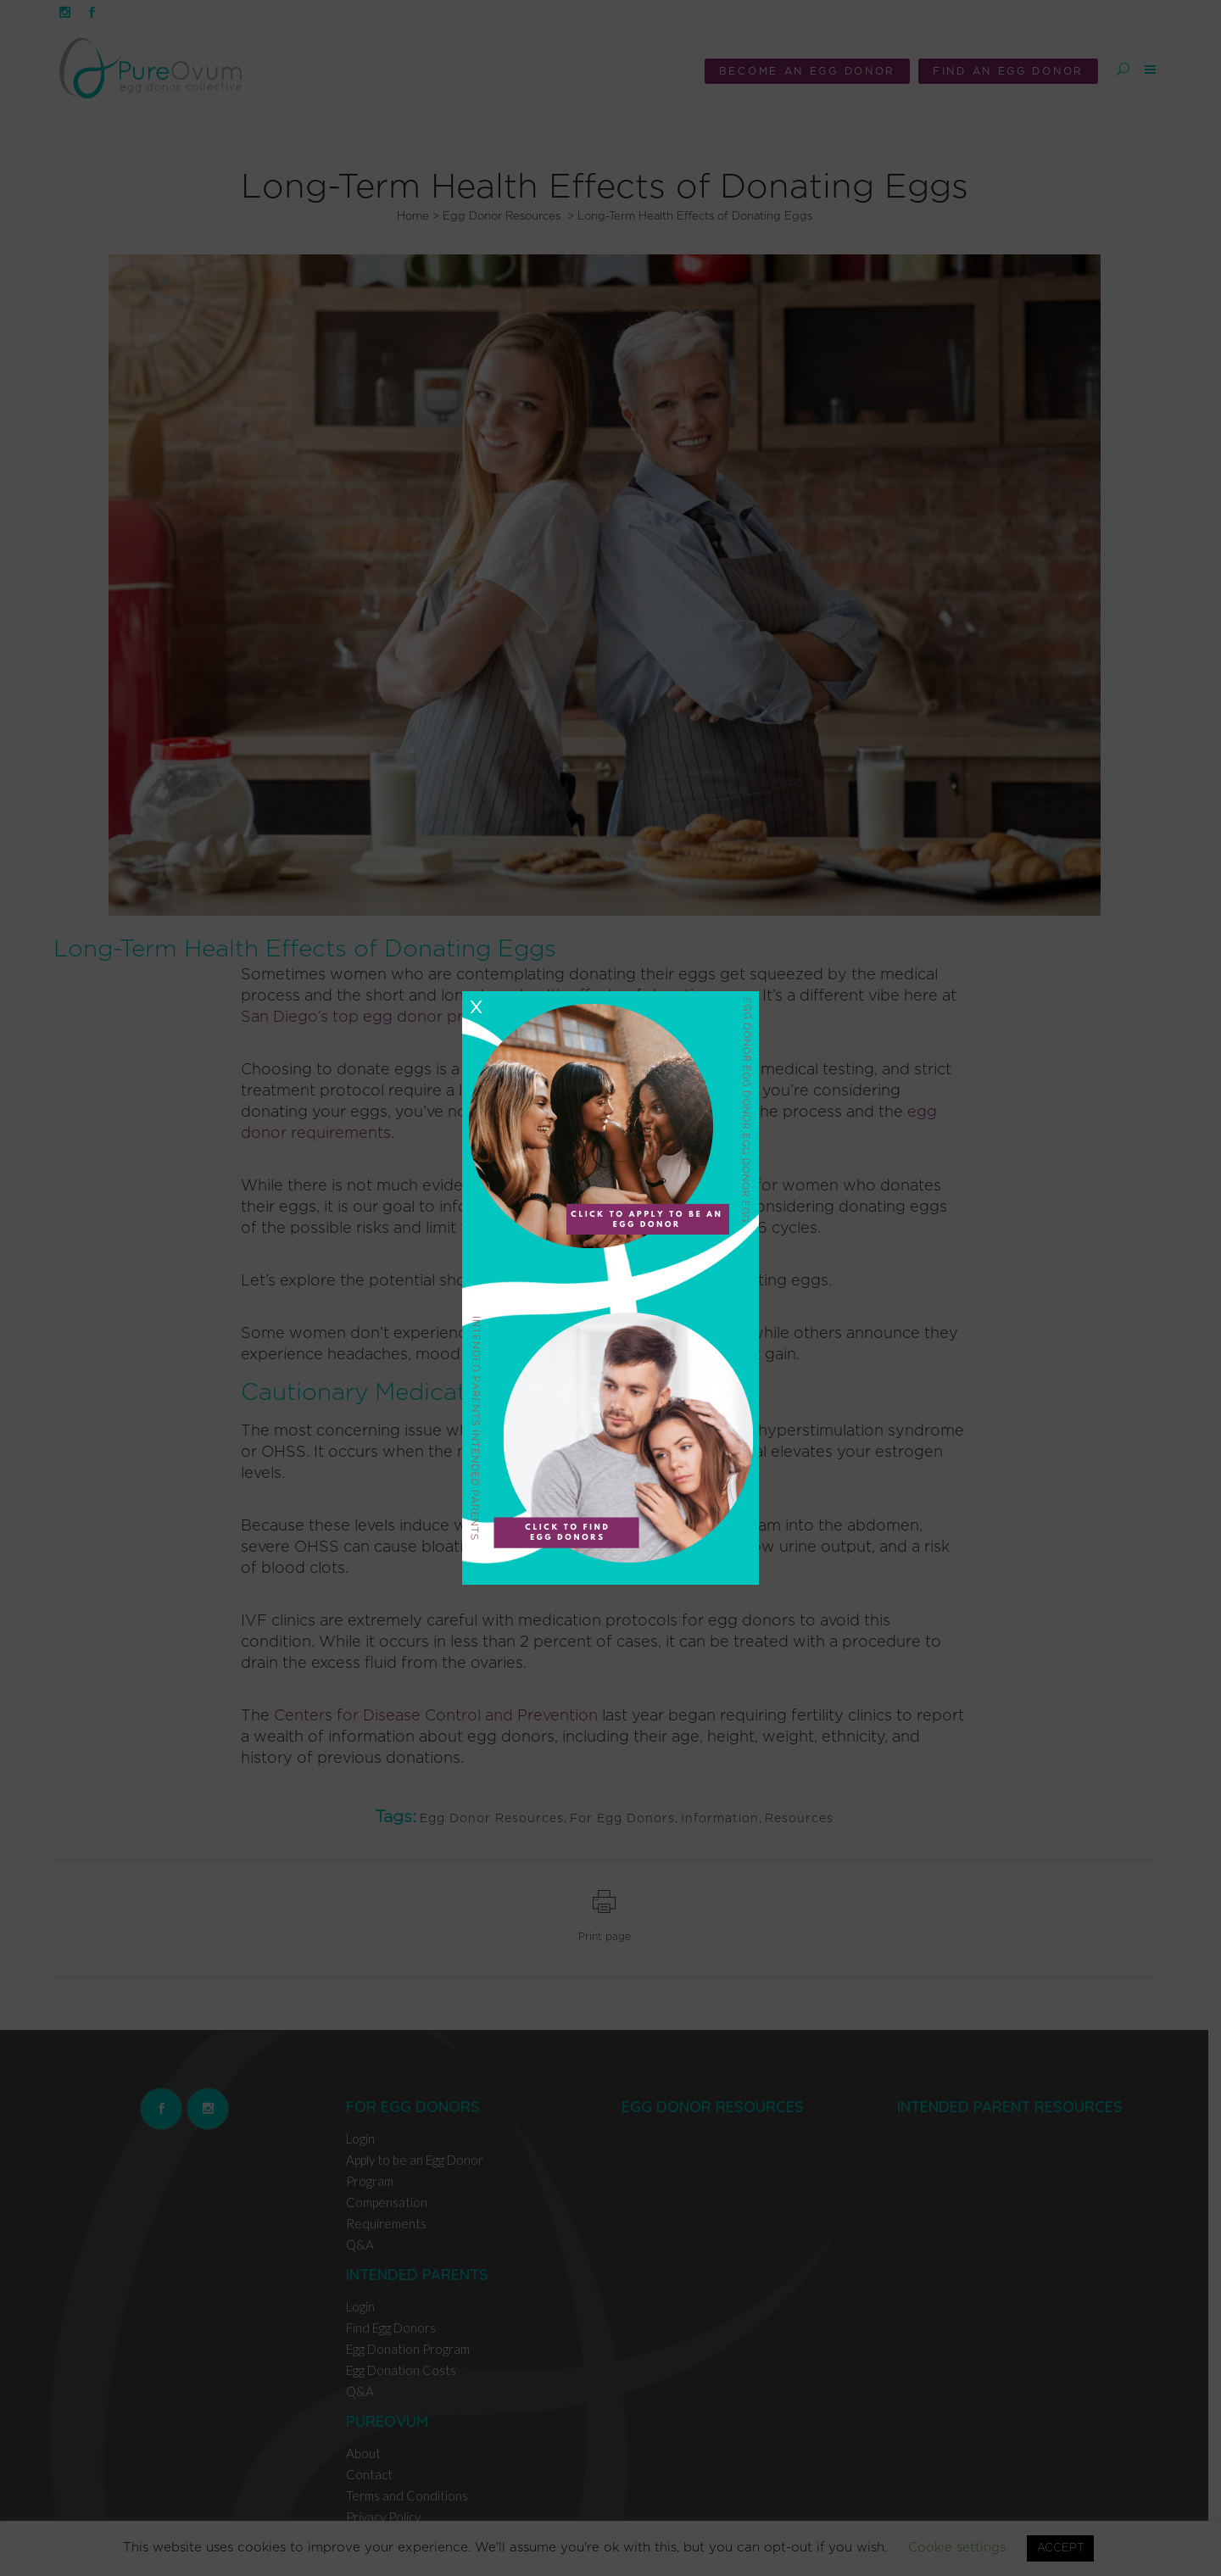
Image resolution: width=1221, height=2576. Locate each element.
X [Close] (476, 1007)
